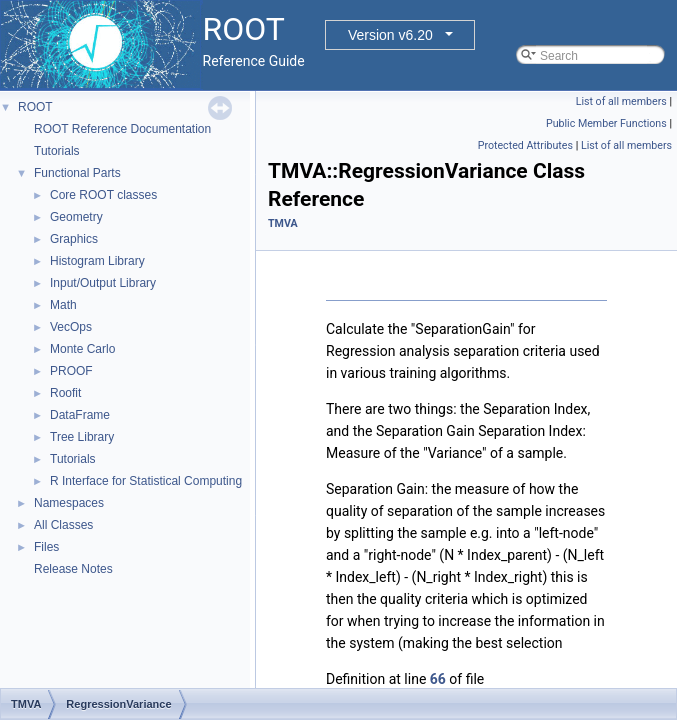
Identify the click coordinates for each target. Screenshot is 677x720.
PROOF (71, 371)
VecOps (71, 327)
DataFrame (80, 415)
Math (63, 305)
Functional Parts (77, 173)
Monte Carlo (82, 349)
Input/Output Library (103, 283)
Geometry (76, 217)
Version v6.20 (390, 35)
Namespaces (69, 503)
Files (46, 547)
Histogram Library (97, 261)
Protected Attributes (525, 145)
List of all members (621, 101)
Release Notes (73, 569)
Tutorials (57, 151)
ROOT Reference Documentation (122, 129)
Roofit (65, 393)
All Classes (63, 525)
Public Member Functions (606, 123)
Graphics (74, 239)
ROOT (35, 107)
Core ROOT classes (103, 195)
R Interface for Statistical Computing (146, 481)
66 (438, 679)
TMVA (283, 223)
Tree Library (82, 437)
